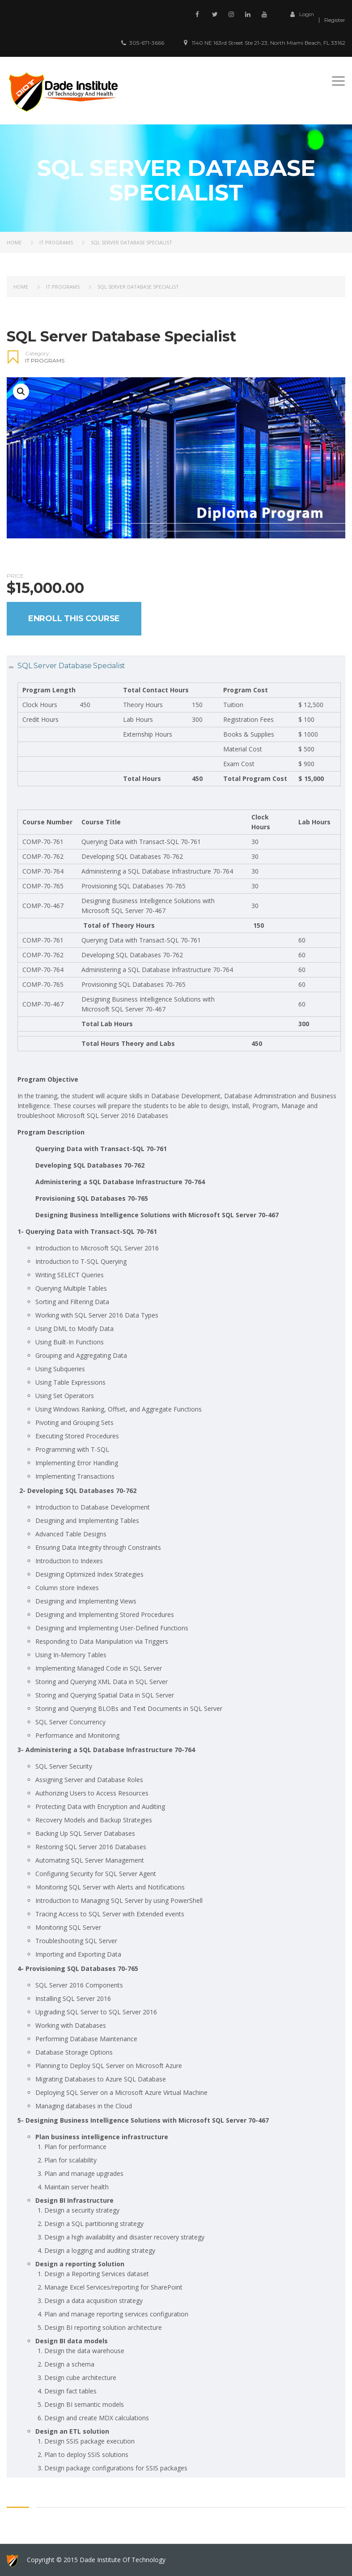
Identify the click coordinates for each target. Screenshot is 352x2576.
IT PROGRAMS (56, 242)
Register (334, 20)
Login (300, 14)
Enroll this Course (74, 618)
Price (15, 576)
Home (14, 242)
